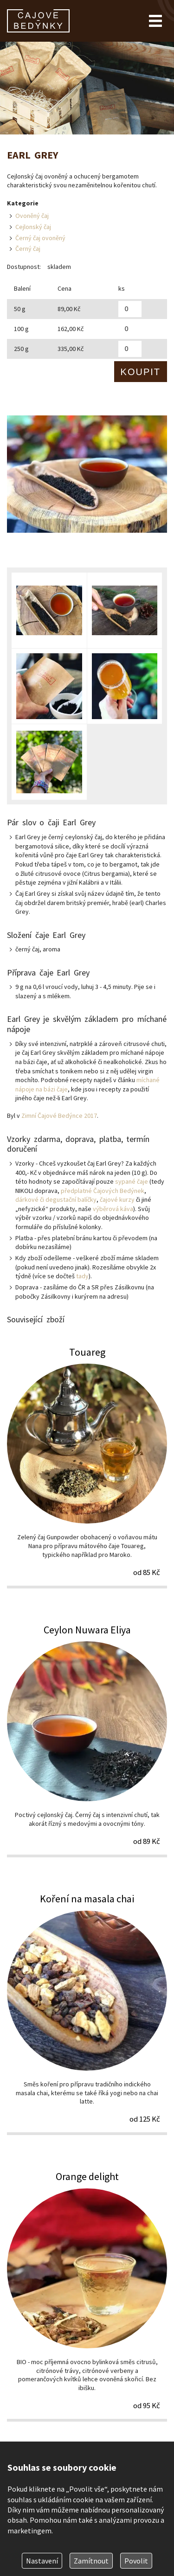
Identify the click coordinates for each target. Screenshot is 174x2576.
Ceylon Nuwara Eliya (87, 1740)
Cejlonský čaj (33, 227)
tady (82, 1276)
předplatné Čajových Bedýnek (102, 1190)
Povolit (136, 2560)
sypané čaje (131, 1181)
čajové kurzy (117, 1199)
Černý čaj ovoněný (40, 238)
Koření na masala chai (87, 2013)
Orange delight (87, 2295)
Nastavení (42, 2560)
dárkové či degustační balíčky (56, 1199)
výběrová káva (113, 1209)
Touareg (87, 1467)
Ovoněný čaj (32, 215)
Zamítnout (91, 2560)
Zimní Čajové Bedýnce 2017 (59, 1115)
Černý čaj (27, 248)
